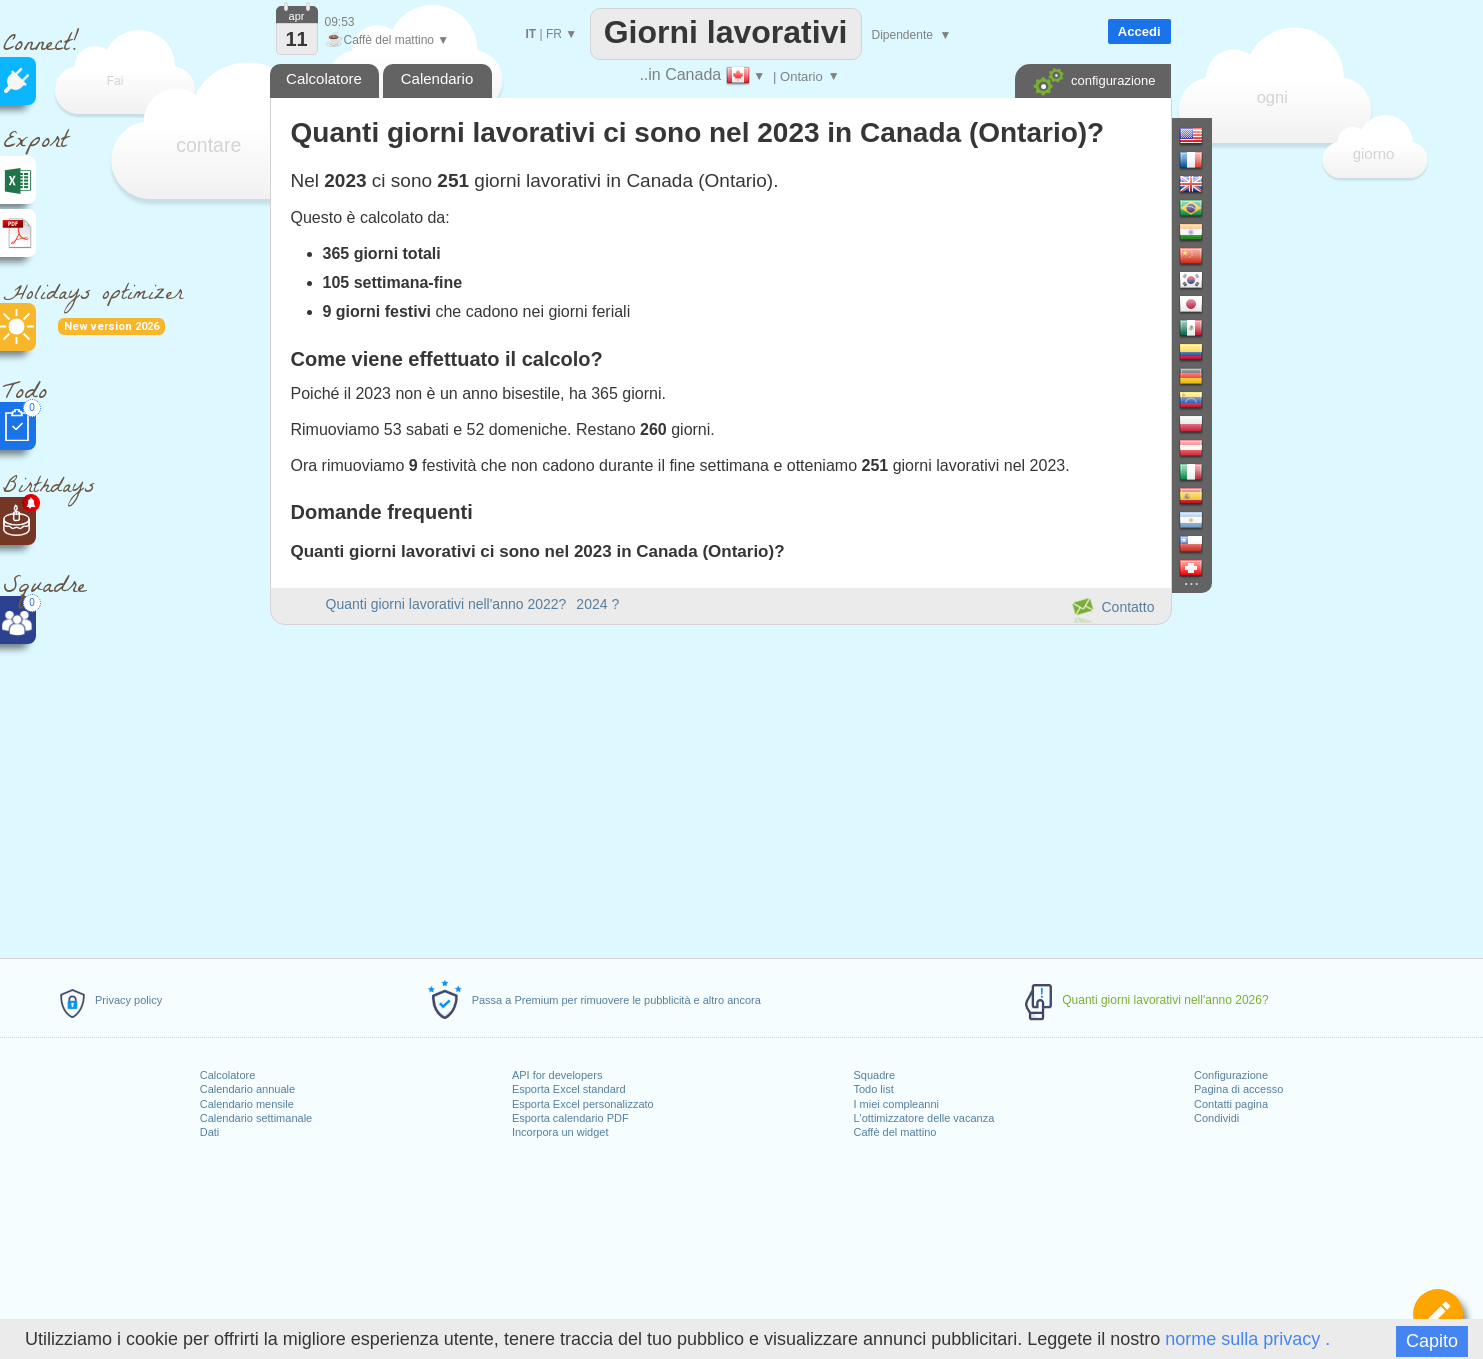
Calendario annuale (247, 1089)
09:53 (340, 22)
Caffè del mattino (894, 1132)
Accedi (1139, 31)
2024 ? (597, 604)
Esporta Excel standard (569, 1089)
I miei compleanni (896, 1104)
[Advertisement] (720, 788)
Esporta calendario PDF (570, 1118)
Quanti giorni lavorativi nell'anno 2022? (446, 604)
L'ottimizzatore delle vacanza (923, 1118)
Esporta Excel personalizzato (583, 1104)
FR (554, 34)
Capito (1432, 1341)
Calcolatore (228, 1075)
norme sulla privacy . (1247, 1339)
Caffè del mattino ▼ (387, 40)
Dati (210, 1132)
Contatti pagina (1231, 1104)
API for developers (557, 1075)
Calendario (437, 78)
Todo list (873, 1089)
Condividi (1216, 1118)
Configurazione (1231, 1075)
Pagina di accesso (1238, 1089)
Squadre (874, 1075)
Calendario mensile (247, 1104)
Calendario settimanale (256, 1118)
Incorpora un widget (560, 1132)
